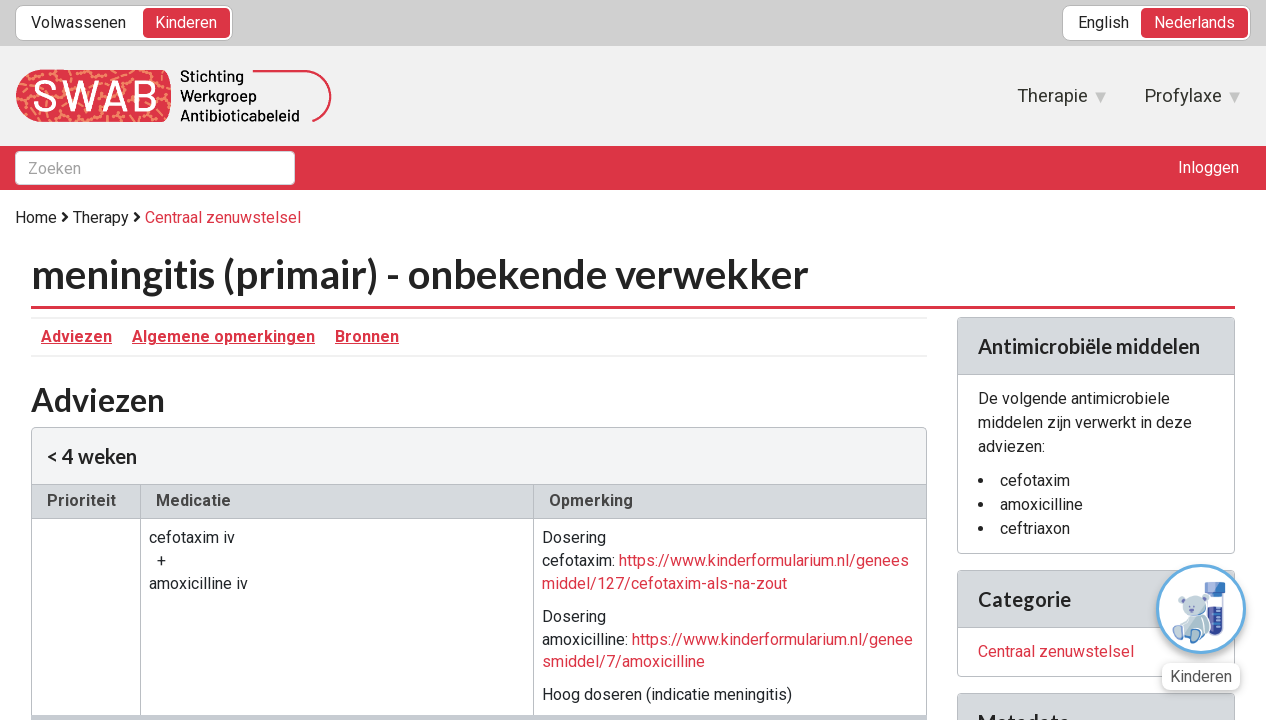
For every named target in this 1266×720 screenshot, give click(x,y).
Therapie (1052, 102)
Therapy (101, 217)
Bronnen (367, 336)
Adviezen (76, 336)
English (1103, 22)
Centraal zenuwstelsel (223, 217)
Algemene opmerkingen (223, 336)
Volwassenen (78, 22)
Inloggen (1208, 167)
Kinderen (186, 22)
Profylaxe (1183, 102)
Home (36, 217)
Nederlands (1194, 22)
